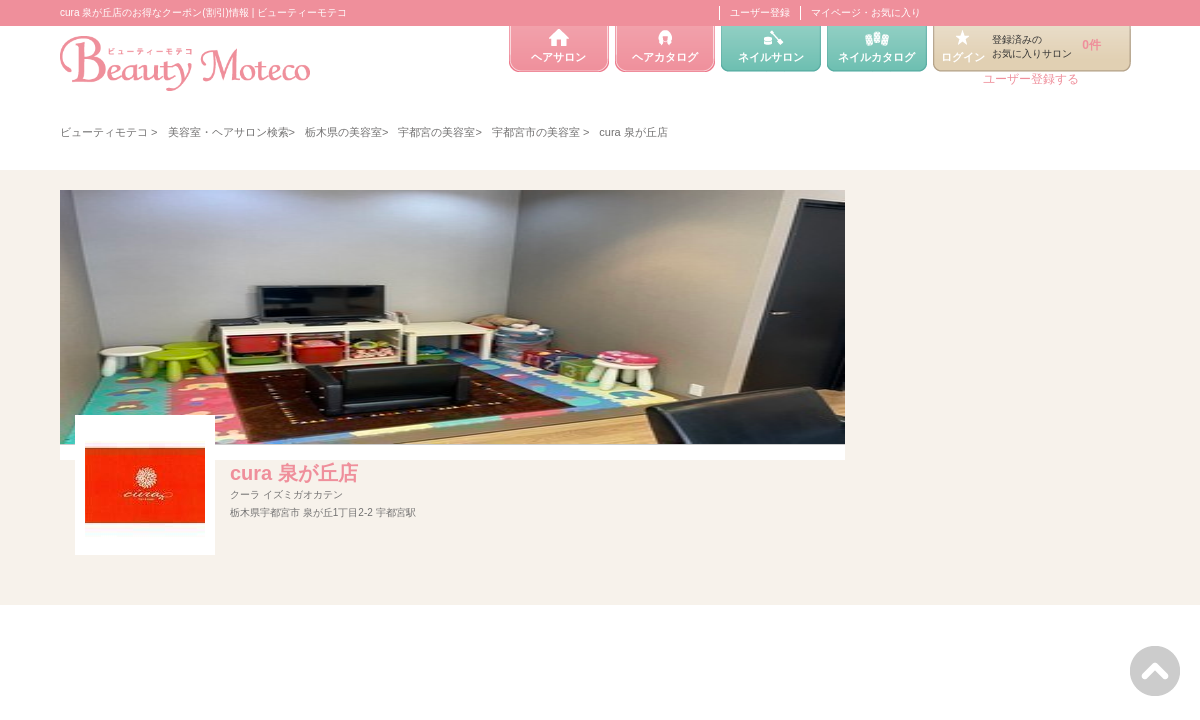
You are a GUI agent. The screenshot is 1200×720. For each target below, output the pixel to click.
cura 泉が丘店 (294, 473)
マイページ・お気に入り (866, 12)
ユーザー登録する (1031, 79)
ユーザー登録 (760, 12)
